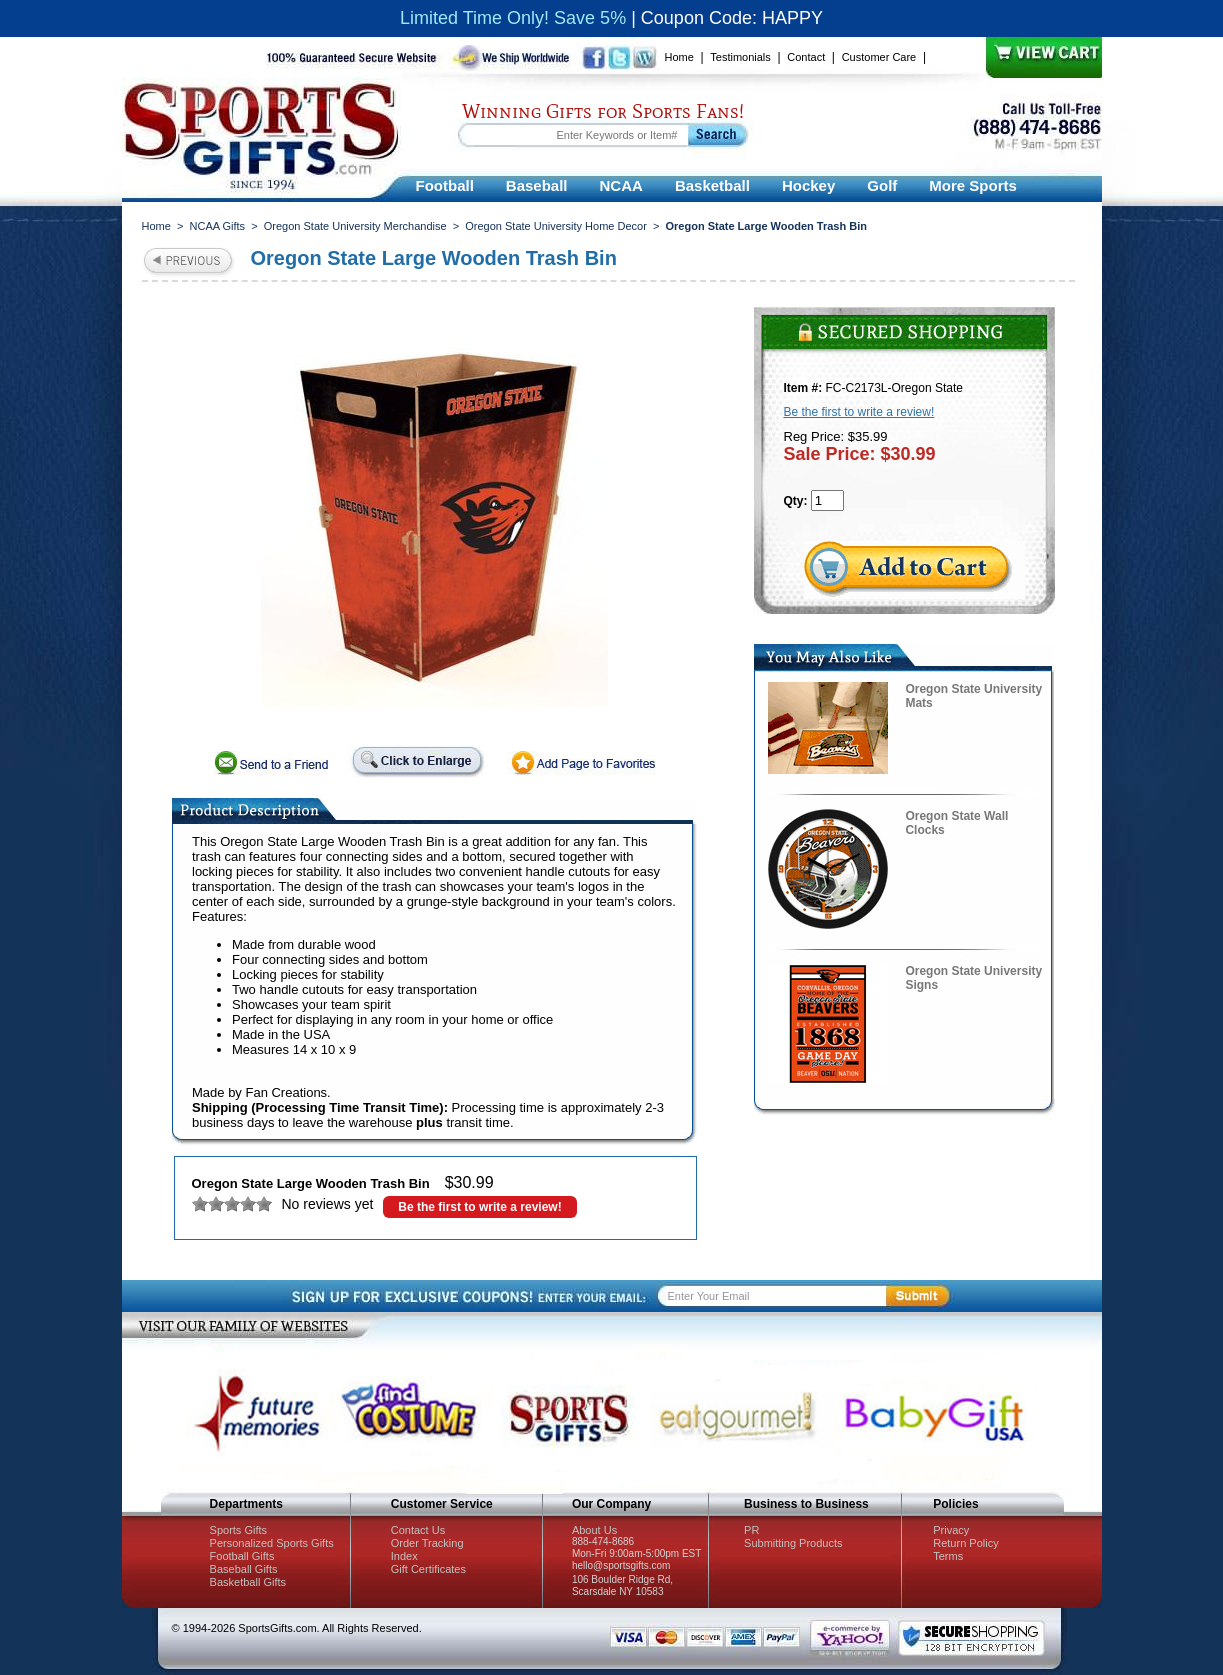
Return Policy (965, 1543)
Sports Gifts (238, 1530)
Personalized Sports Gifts (272, 1543)
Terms (948, 1556)
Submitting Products (793, 1543)
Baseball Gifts (244, 1569)
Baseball (537, 185)
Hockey (808, 185)
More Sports (973, 185)
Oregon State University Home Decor (556, 226)
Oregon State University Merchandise (355, 226)
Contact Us (418, 1530)
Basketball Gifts (248, 1582)
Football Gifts (242, 1556)
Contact (806, 57)
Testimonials (740, 57)
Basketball (712, 185)
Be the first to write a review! (479, 1207)
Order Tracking (427, 1543)
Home (679, 57)
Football (445, 185)
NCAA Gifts (218, 226)
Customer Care (879, 57)
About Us (594, 1530)
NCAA (621, 185)
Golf (882, 185)
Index (404, 1556)
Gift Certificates (428, 1569)
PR (751, 1530)
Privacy (951, 1530)
